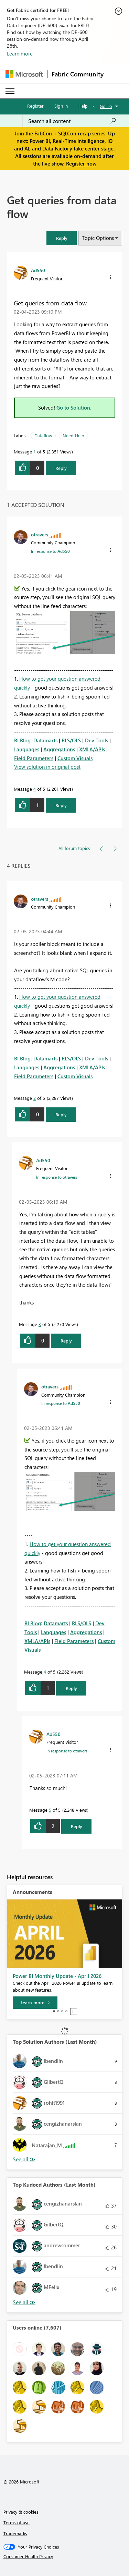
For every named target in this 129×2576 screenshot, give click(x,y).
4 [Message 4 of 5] (34, 789)
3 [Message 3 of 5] (40, 1324)
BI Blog (22, 740)
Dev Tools (96, 740)
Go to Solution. (74, 407)
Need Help (73, 435)
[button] (61, 238)
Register (35, 106)
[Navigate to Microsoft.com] (24, 74)
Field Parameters (33, 758)
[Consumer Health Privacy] (64, 2556)
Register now (81, 163)
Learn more (20, 53)
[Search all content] (72, 120)
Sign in (61, 106)
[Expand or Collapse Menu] (10, 91)
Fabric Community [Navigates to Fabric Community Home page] (78, 74)
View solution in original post (47, 766)
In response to (50, 551)
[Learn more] (35, 2002)
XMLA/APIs (92, 749)
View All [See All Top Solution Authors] (24, 2159)
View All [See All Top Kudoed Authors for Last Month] (24, 2302)
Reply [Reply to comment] (61, 805)
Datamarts (45, 740)
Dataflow (43, 435)
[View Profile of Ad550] (38, 270)
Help (83, 106)
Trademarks (15, 2533)
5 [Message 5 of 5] (50, 1810)
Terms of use (16, 2522)
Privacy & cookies (21, 2512)
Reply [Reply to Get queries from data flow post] (61, 468)
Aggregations (59, 749)
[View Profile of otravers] (39, 534)
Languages (26, 749)
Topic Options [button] (98, 237)
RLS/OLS (71, 740)
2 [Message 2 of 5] (34, 1098)
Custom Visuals (75, 758)
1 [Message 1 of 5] (34, 451)
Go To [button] (106, 106)
